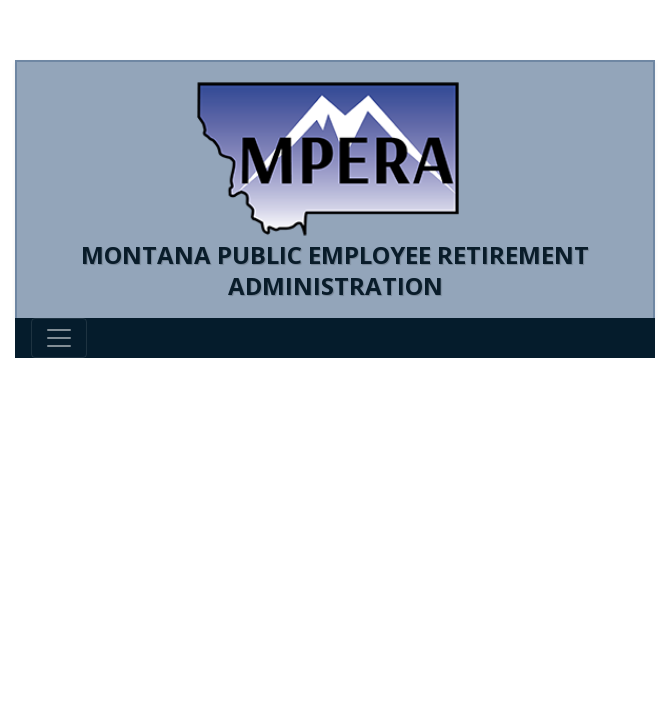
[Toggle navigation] (59, 338)
